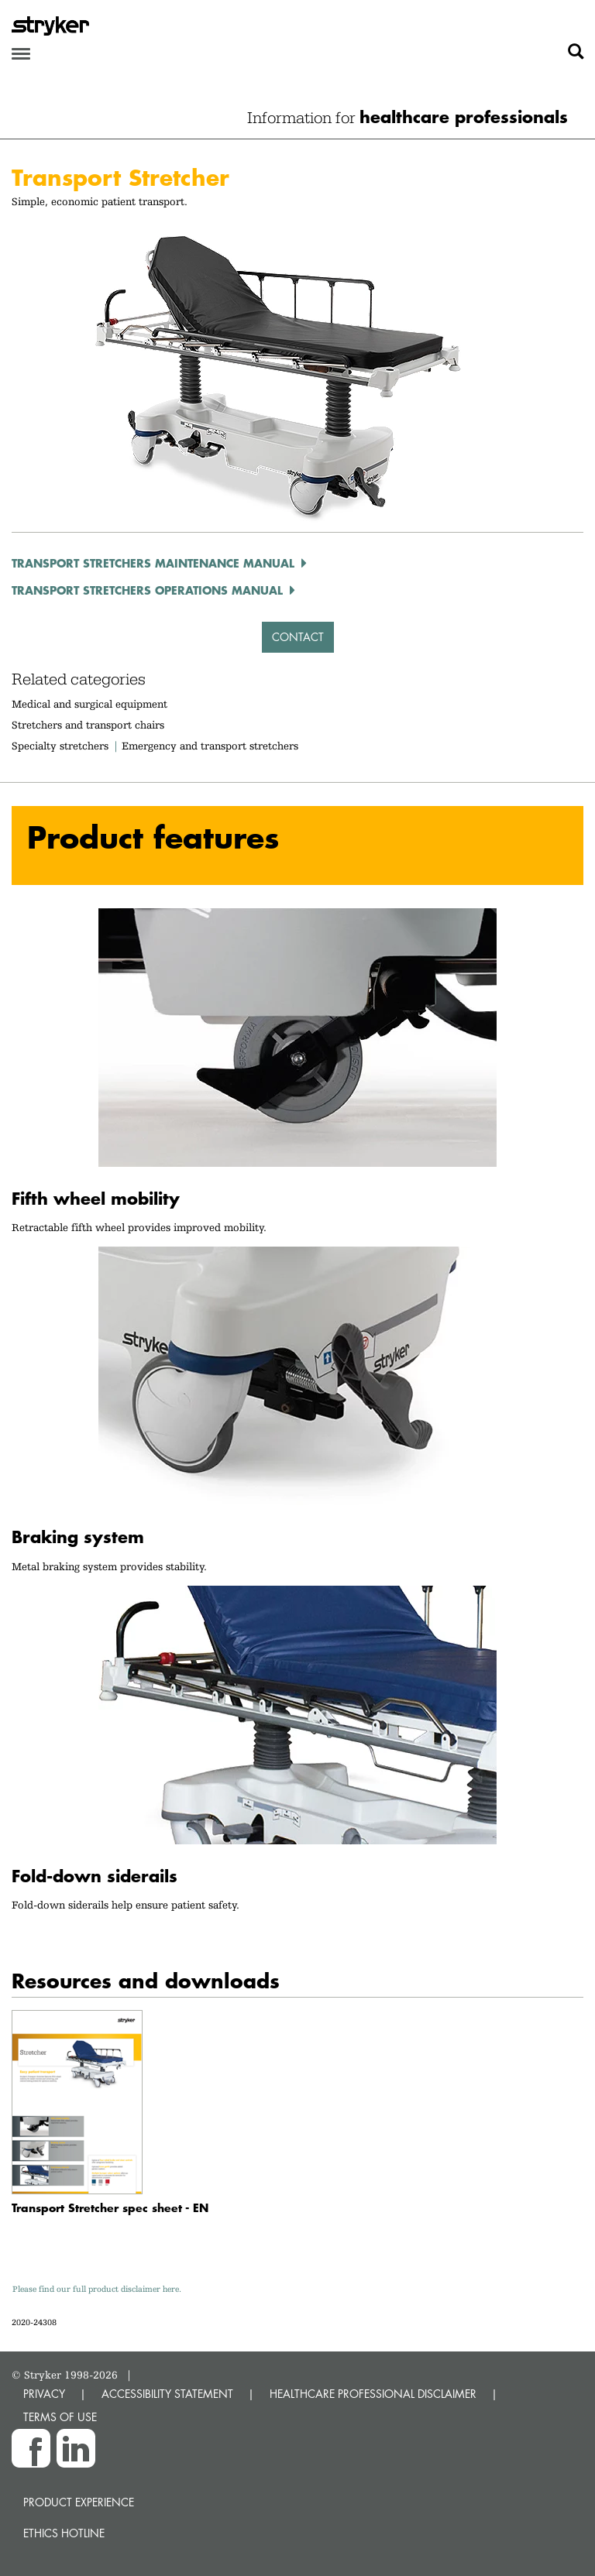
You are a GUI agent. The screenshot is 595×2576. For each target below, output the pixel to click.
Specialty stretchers (60, 745)
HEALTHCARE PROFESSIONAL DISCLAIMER (373, 2393)
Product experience (78, 2502)
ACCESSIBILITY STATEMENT (167, 2393)
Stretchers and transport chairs (88, 725)
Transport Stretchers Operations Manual (147, 590)
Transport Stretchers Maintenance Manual (153, 563)
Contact (298, 636)
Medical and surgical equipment (89, 704)
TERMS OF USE (60, 2417)
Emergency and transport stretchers (210, 745)
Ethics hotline (64, 2533)
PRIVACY (44, 2393)
